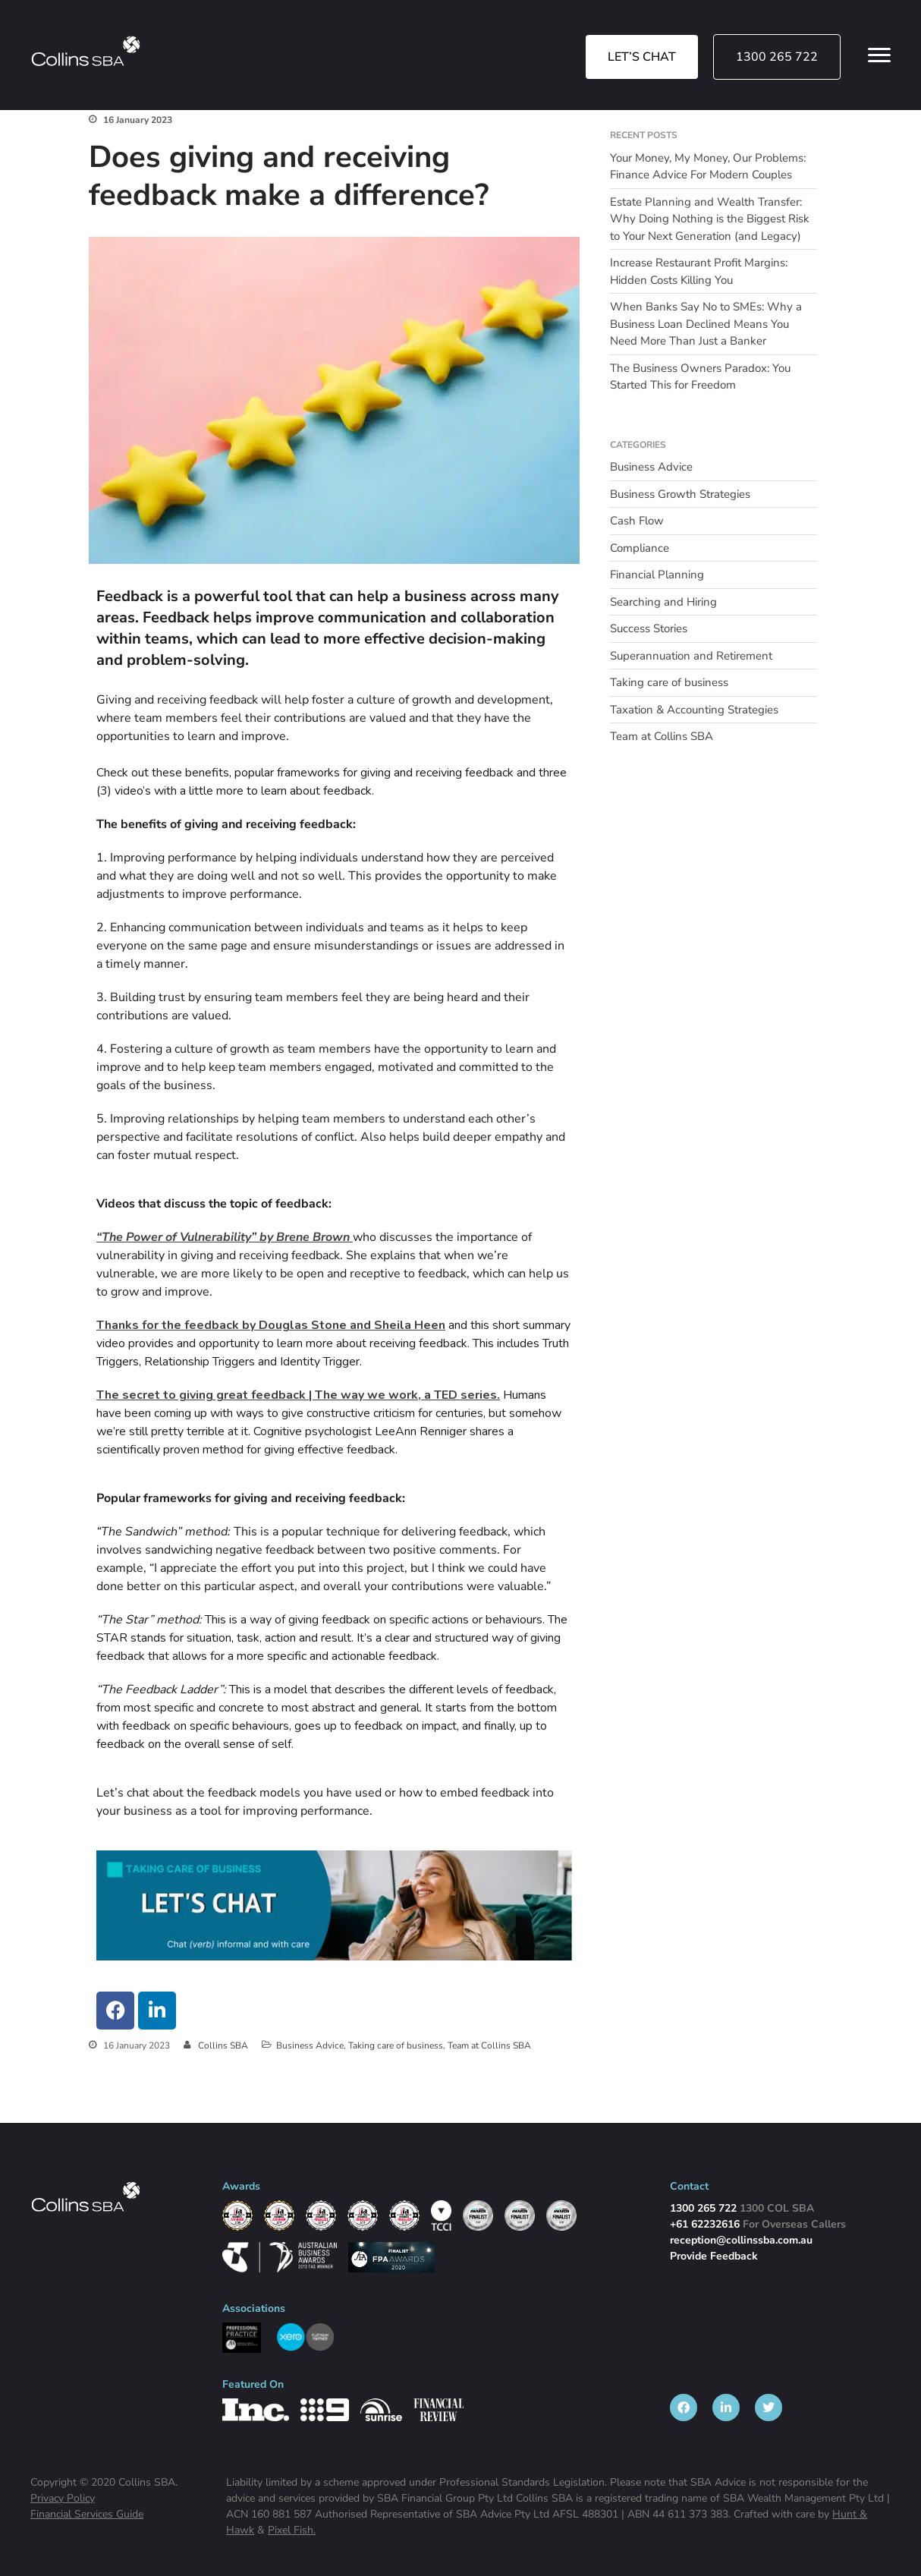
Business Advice (310, 2045)
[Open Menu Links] (879, 55)
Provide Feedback (714, 2256)
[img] (85, 51)
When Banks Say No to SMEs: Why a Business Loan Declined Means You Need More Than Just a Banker (706, 323)
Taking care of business (395, 2045)
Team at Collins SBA (489, 2045)
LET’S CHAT (642, 57)
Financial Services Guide (86, 2514)
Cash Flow (637, 520)
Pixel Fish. (292, 2530)
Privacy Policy (62, 2498)
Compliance (639, 548)
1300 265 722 (777, 57)
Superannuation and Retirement (691, 655)
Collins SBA (223, 2045)
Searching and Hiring (663, 601)
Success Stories (648, 628)
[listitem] (683, 2407)
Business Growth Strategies (680, 494)
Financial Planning (657, 574)
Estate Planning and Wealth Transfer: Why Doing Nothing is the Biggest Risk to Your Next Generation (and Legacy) (709, 219)
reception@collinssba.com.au (741, 2240)
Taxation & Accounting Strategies (694, 709)
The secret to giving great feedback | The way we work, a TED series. (298, 1395)
